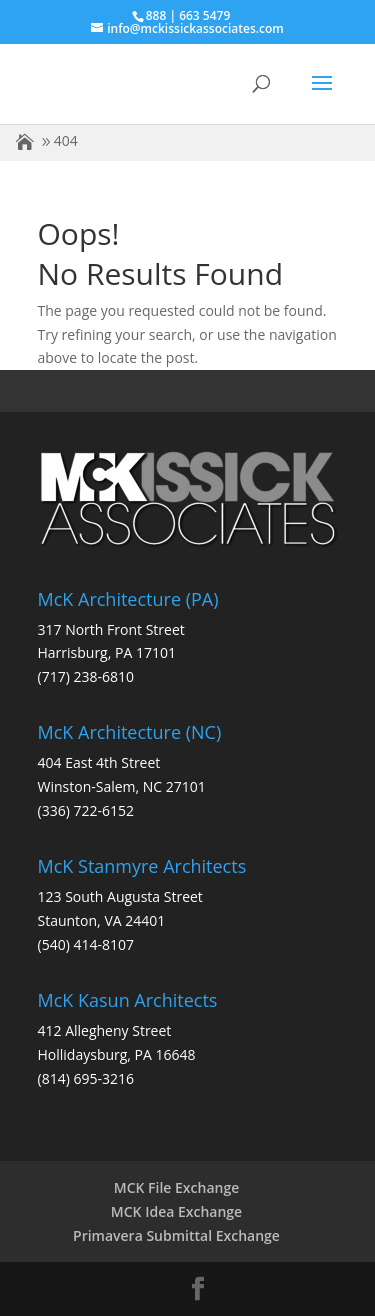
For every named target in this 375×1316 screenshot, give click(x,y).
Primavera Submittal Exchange (176, 1235)
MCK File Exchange (177, 1187)
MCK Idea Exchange (176, 1211)
